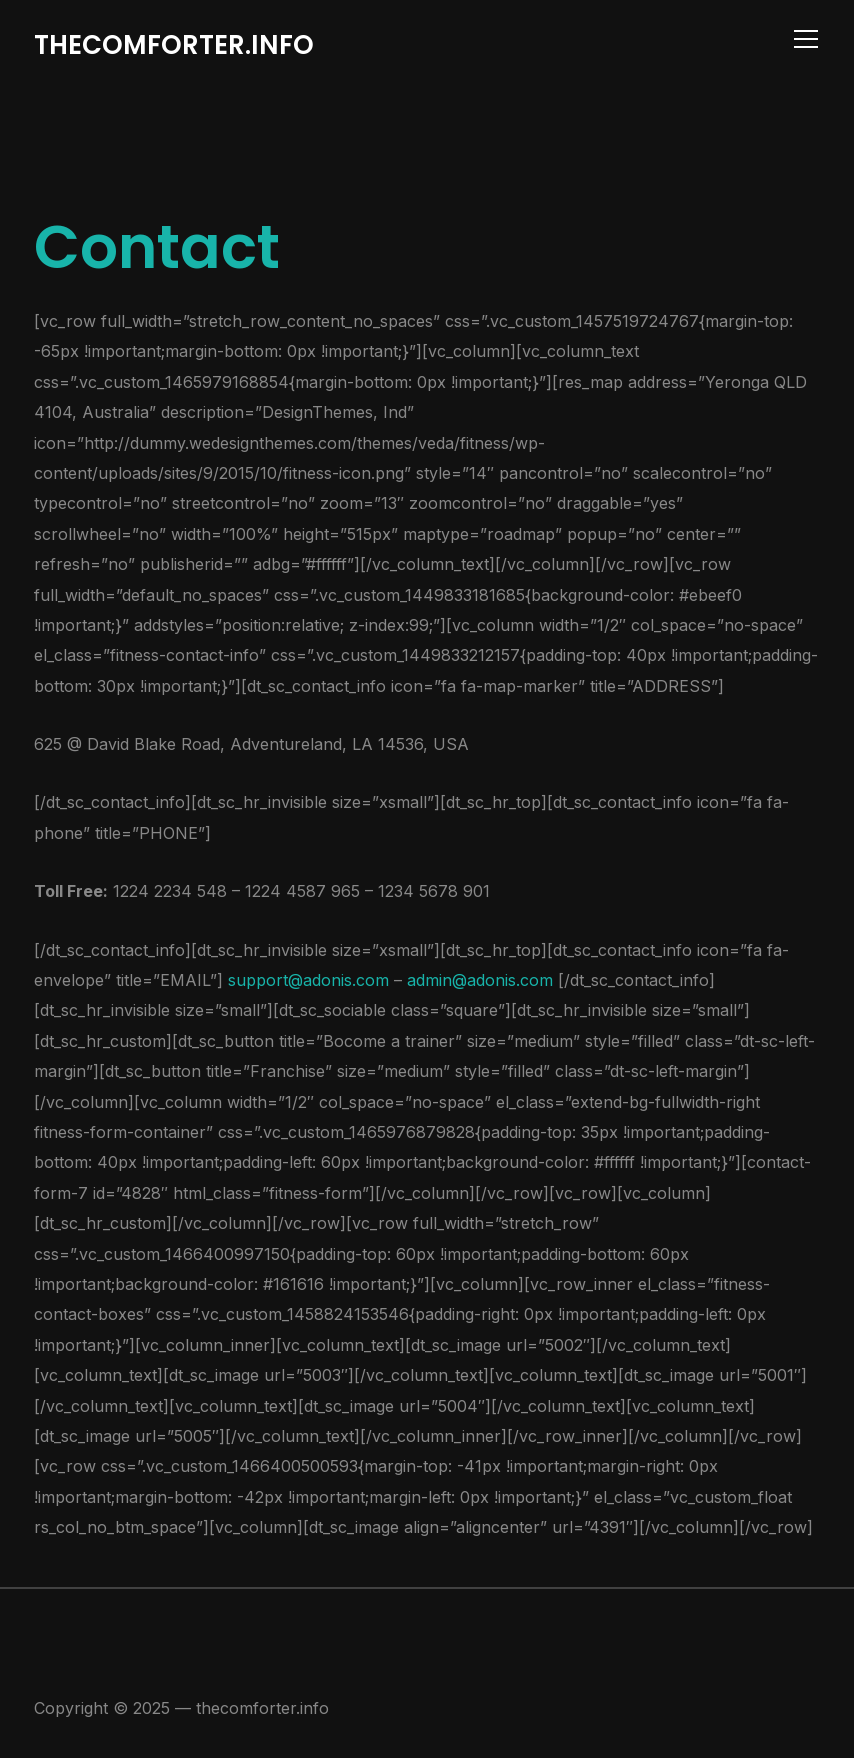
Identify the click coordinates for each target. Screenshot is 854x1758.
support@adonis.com (308, 980)
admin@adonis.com (482, 980)
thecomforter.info (174, 45)
